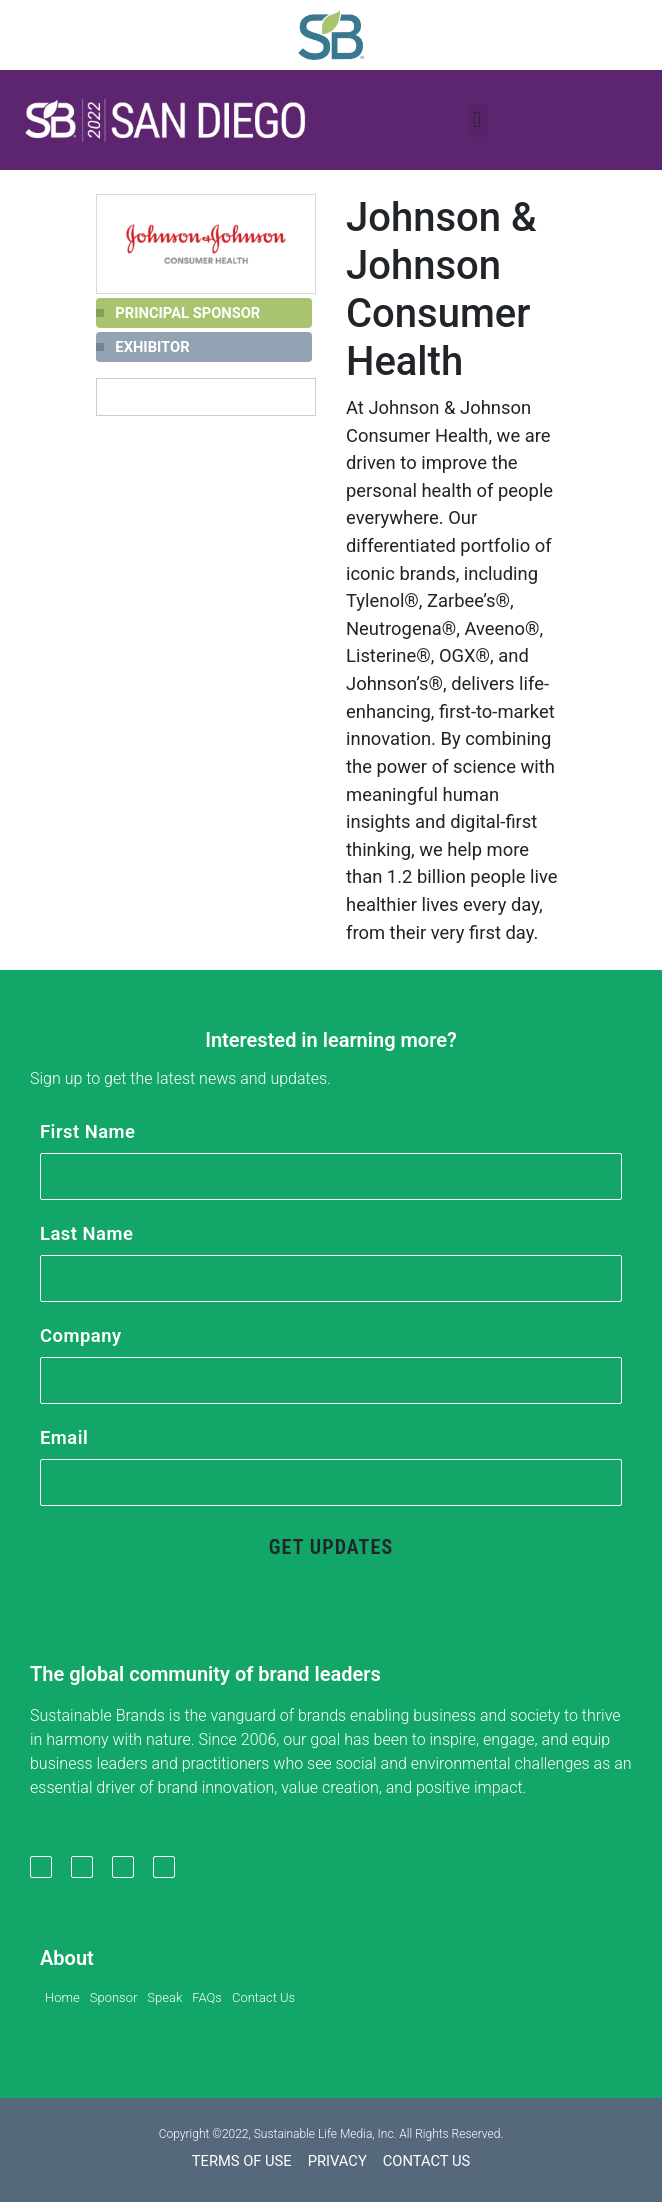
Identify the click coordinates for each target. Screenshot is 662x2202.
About (67, 1958)
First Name (87, 1131)
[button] (165, 120)
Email (64, 1437)
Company (81, 1335)
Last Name (86, 1233)
